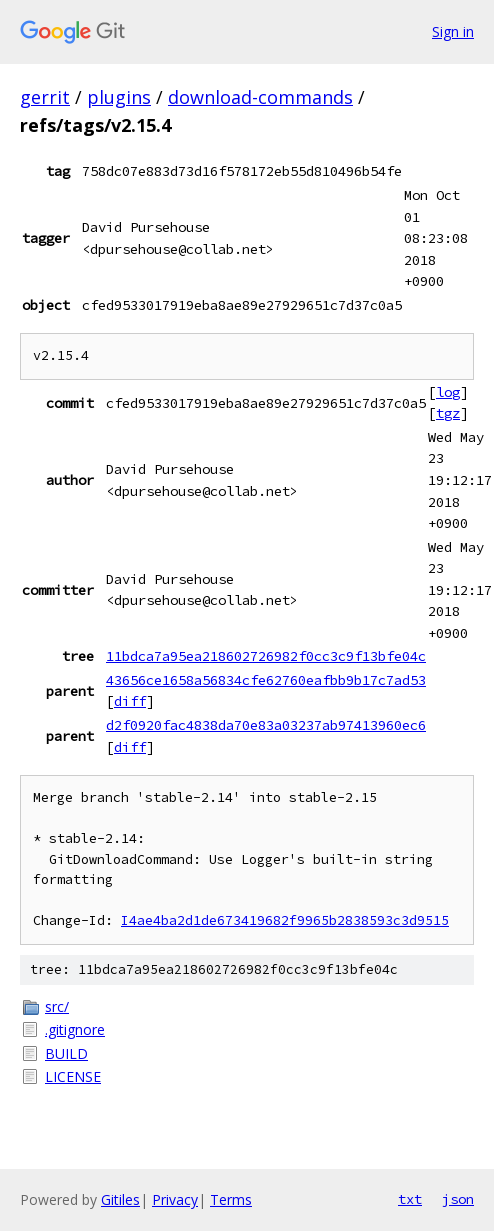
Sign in (453, 31)
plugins (119, 97)
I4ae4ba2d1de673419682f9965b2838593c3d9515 (285, 920)
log (448, 392)
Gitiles (120, 1199)
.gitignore (75, 1029)
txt (410, 1199)
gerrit (45, 97)
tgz (448, 413)
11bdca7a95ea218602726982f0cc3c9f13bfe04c (266, 656)
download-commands (260, 97)
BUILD (66, 1053)
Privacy (175, 1199)
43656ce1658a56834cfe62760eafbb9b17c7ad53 (266, 680)
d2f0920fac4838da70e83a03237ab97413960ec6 (266, 725)
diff (130, 701)
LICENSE (73, 1076)
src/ (57, 1006)
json (458, 1199)
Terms (231, 1199)
